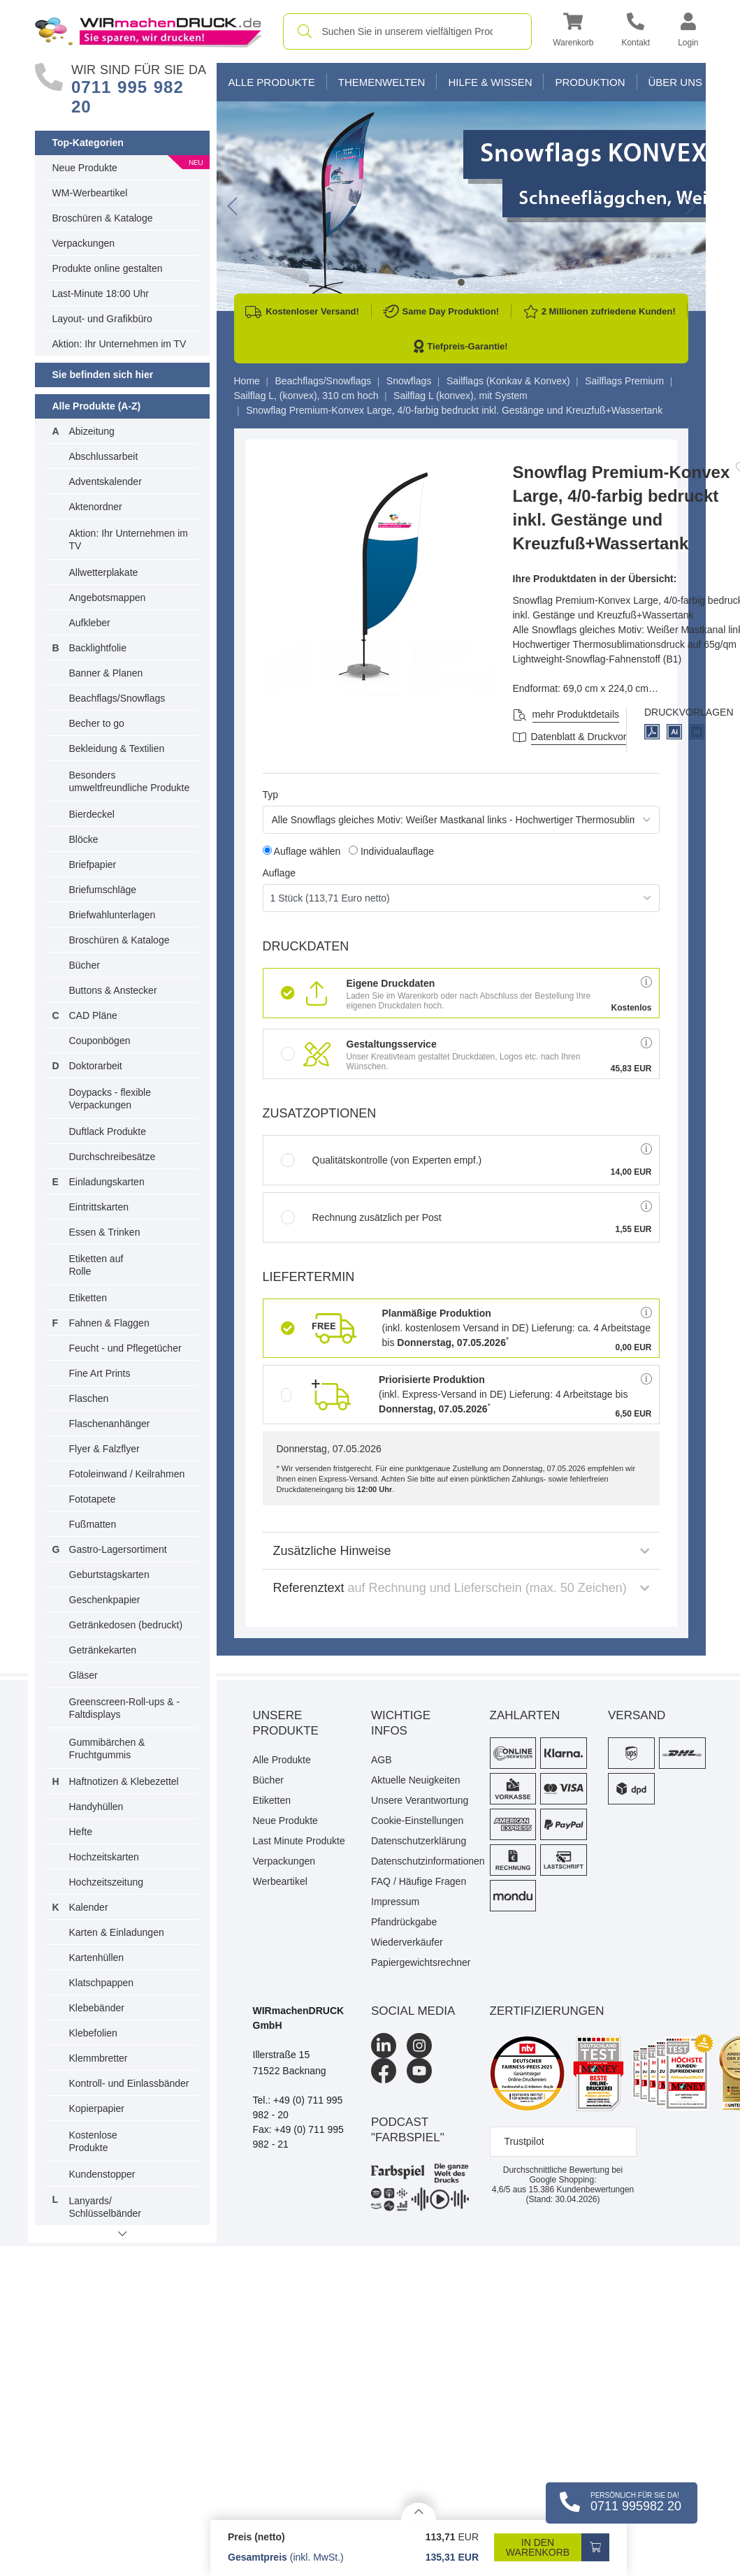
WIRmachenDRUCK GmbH (298, 2018)
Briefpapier (93, 864)
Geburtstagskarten (109, 1574)
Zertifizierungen (547, 2011)
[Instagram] (419, 2045)
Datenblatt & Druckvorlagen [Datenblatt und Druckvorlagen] (591, 736)
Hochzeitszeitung (106, 1882)
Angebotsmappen (107, 597)
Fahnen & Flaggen (109, 1323)
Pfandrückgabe (404, 1921)
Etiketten (88, 1298)
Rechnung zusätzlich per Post (361, 1217)
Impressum (395, 1901)
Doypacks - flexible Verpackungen (110, 1098)
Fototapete (92, 1499)
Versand (636, 1715)
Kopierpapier (96, 2108)
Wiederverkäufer (407, 1942)
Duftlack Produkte (108, 1131)
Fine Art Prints (100, 1373)
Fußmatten (93, 1524)
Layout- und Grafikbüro (102, 319)
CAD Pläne (93, 1015)
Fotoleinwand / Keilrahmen (127, 1474)
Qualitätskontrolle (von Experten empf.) (381, 1160)
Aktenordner (95, 507)
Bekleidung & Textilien (117, 748)
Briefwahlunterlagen (112, 915)
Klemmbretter (98, 2058)
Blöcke (84, 839)
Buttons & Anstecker (113, 990)
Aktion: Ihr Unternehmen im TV (119, 344)
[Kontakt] (635, 32)
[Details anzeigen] (418, 2511)
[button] (573, 32)
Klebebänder (96, 2008)
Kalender (88, 1907)
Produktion (590, 82)
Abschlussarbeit (103, 456)
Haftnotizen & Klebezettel (124, 1781)
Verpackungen (83, 243)
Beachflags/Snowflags (117, 698)
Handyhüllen (96, 1806)
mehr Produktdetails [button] (576, 714)
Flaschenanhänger (109, 1423)
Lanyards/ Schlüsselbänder (105, 2207)
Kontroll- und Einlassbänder (129, 2083)
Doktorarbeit (95, 1066)
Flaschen (89, 1398)
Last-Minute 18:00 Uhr (101, 293)
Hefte (80, 1832)
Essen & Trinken (104, 1232)
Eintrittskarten (99, 1207)
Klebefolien (93, 2033)
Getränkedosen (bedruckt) (126, 1625)
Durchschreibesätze (112, 1157)
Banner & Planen (106, 673)
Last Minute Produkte (299, 1840)
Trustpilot (524, 2141)
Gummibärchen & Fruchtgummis (107, 1748)
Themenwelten (382, 82)
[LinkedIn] (383, 2045)
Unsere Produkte (286, 1723)
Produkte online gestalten (107, 268)
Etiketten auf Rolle (96, 1265)
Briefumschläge (103, 890)
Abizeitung (92, 431)
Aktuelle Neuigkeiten (415, 1780)
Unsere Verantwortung (419, 1800)
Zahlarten (525, 1715)
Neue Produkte (84, 168)
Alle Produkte (271, 82)
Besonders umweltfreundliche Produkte (129, 781)
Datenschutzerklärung (418, 1840)
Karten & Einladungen (116, 1932)
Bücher (84, 965)
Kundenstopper (102, 2174)
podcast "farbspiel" (407, 2129)
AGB (381, 1759)
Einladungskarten (107, 1182)
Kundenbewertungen (581, 2189)
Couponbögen (100, 1040)
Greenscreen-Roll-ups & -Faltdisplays (124, 1708)
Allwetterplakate (103, 572)
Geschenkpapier (104, 1600)
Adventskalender (105, 481)
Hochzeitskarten (104, 1857)
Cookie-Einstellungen (417, 1820)
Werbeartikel (280, 1881)
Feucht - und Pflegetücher (125, 1348)
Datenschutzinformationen (420, 1861)
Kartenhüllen (96, 1957)
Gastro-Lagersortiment (118, 1549)
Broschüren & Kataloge (102, 218)
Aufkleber (89, 623)
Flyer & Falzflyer (104, 1449)
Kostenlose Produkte (93, 2141)
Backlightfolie (98, 648)
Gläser (83, 1675)
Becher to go (96, 723)
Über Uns (675, 82)
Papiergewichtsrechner (420, 1962)
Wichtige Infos (400, 1723)
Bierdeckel (92, 814)
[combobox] (408, 31)
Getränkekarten (103, 1650)
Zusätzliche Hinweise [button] (461, 1551)
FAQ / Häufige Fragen (418, 1881)
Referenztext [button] (461, 1587)
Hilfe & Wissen (490, 82)
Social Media (413, 2011)
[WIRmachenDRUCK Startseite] (148, 30)
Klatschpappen (101, 1983)
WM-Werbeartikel (90, 193)
